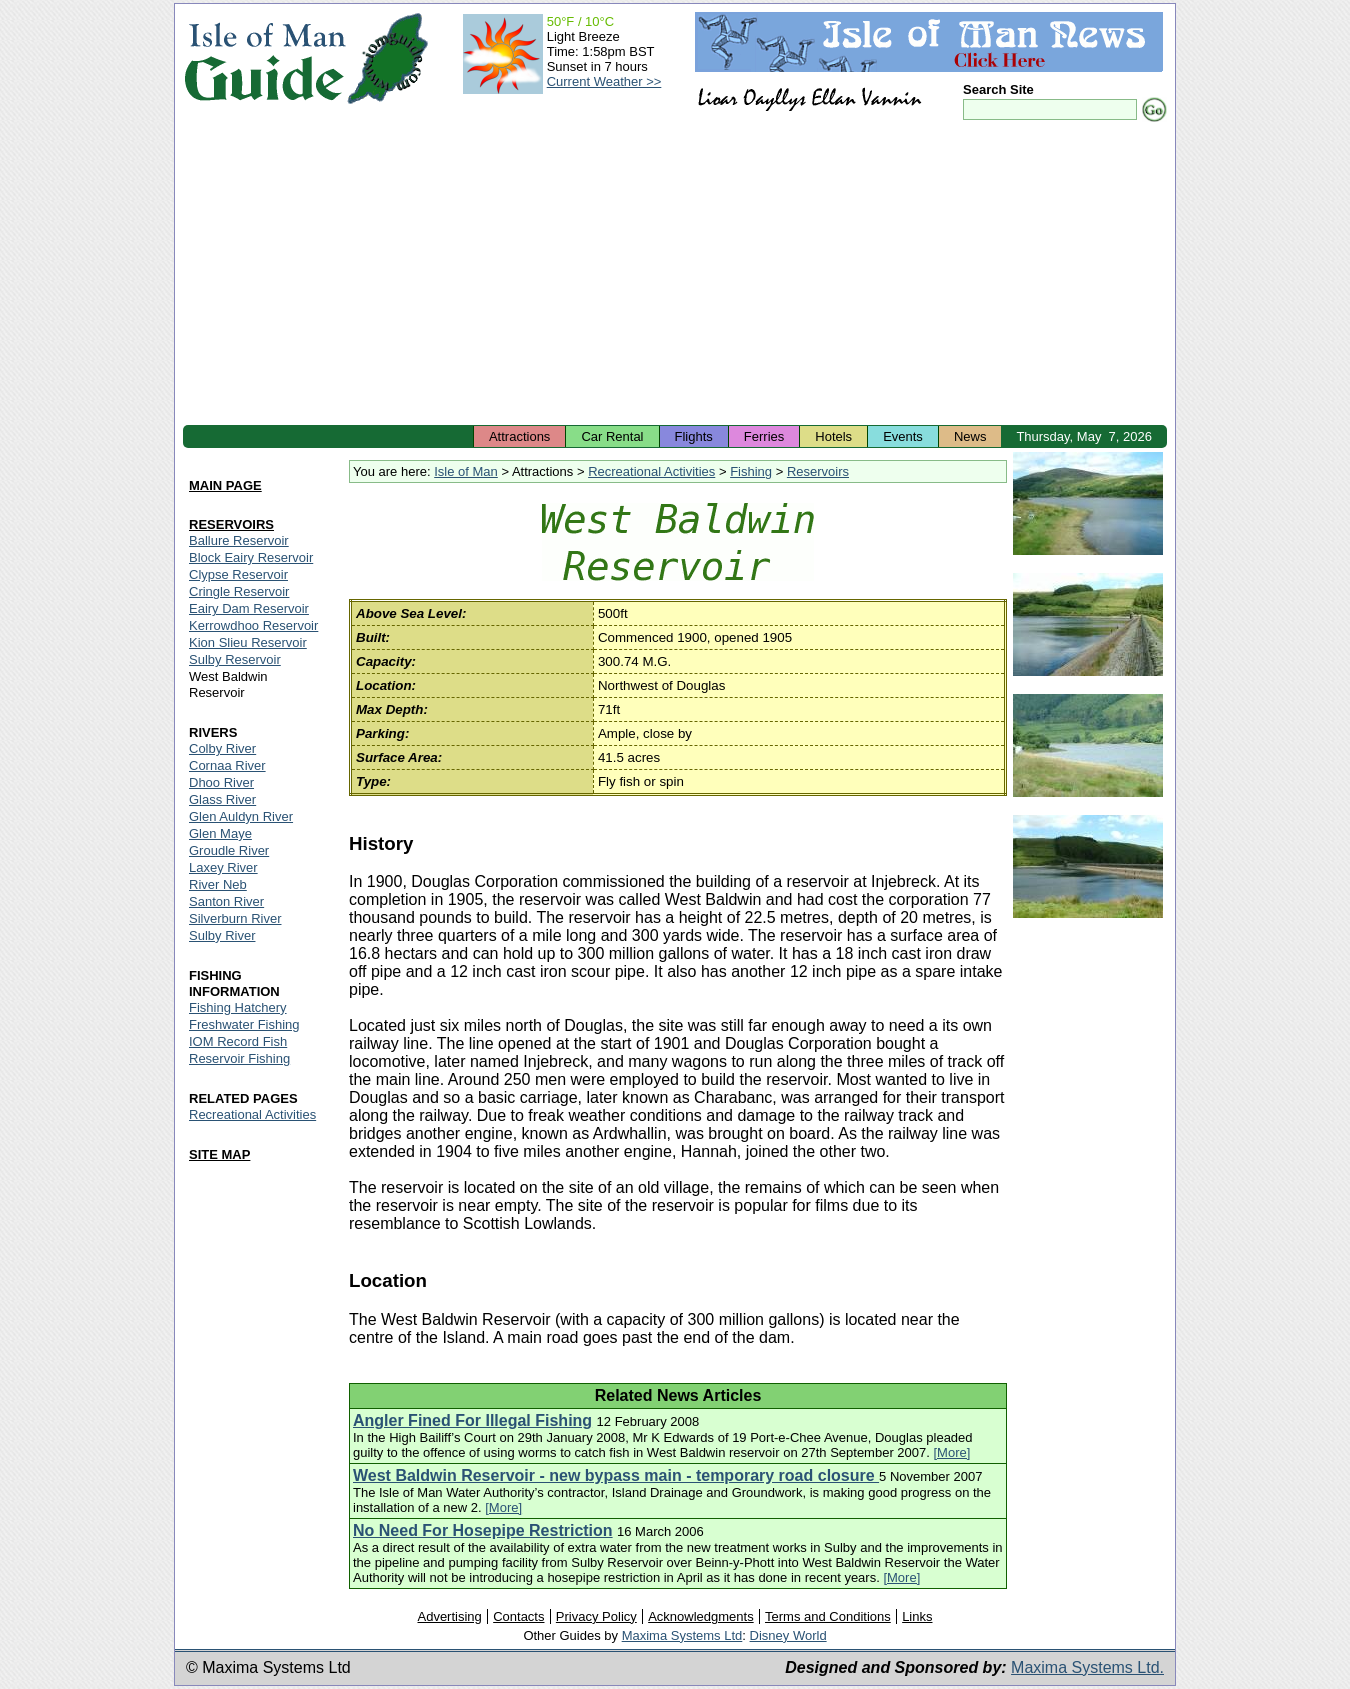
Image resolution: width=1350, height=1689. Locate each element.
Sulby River (222, 935)
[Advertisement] (675, 275)
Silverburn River (235, 918)
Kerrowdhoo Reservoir (253, 625)
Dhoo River (221, 782)
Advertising (449, 1616)
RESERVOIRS (231, 524)
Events (903, 436)
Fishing (751, 471)
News (970, 436)
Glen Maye (220, 833)
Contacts (518, 1616)
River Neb (218, 884)
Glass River (222, 799)
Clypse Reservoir (238, 574)
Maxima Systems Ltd (682, 1635)
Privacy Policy (596, 1616)
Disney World (788, 1635)
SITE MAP (219, 1154)
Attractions (519, 436)
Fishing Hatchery (238, 1007)
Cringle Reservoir (239, 591)
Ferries (764, 436)
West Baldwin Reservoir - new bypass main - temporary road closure (616, 1475)
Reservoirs (818, 471)
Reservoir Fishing (239, 1058)
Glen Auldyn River (241, 816)
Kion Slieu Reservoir (248, 642)
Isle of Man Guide (264, 58)
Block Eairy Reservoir (251, 557)
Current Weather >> (604, 81)
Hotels (833, 436)
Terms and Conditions (828, 1616)
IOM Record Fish (238, 1041)
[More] (952, 1452)
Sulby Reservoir (235, 659)
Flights (694, 436)
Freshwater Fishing (244, 1024)
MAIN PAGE (225, 485)
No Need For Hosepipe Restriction (483, 1530)
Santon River (226, 901)
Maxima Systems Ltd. (1087, 1667)
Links (917, 1616)
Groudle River (229, 850)
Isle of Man (466, 471)
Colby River (222, 748)
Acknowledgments (701, 1616)
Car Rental (612, 436)
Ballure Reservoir (239, 540)
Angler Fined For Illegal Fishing (472, 1420)
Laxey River (223, 867)
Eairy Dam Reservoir (249, 608)
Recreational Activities (651, 471)
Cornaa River (227, 765)
